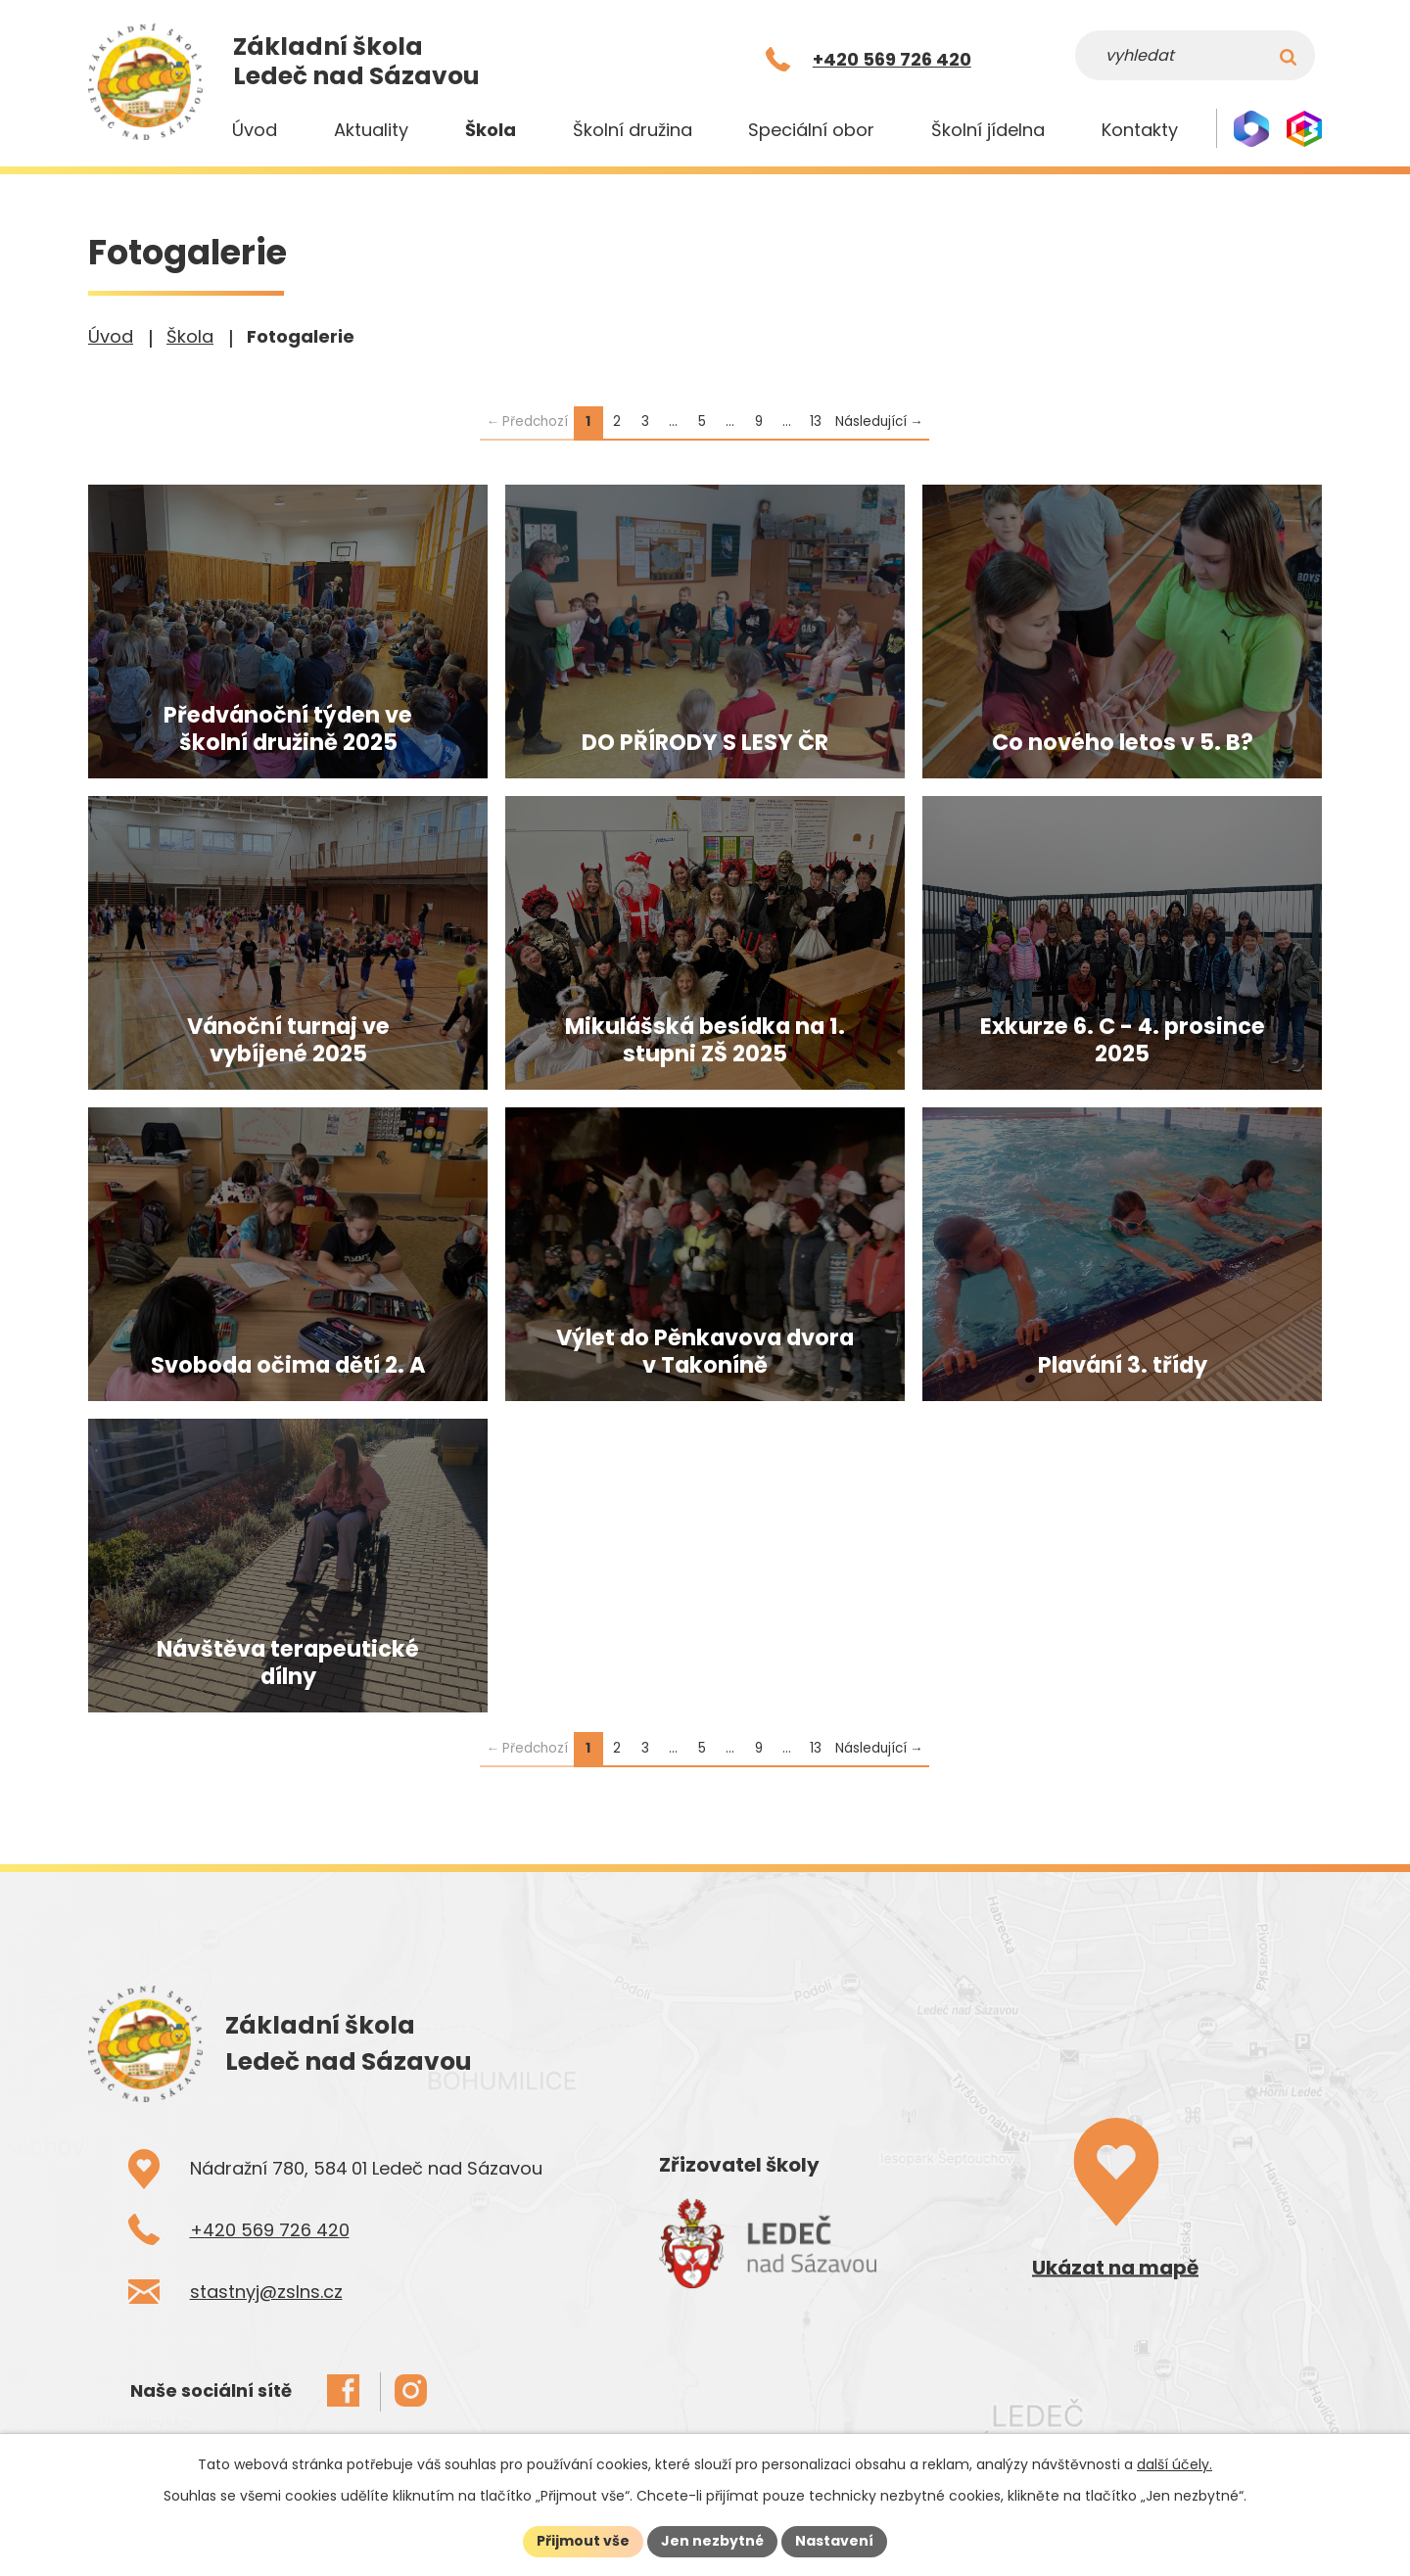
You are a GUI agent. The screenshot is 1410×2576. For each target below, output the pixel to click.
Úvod (254, 129)
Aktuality (371, 129)
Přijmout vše (583, 2541)
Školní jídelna (988, 129)
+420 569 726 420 (270, 2230)
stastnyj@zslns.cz (266, 2291)
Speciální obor (811, 129)
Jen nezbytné (712, 2541)
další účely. (1174, 2464)
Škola (490, 129)
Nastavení (834, 2541)
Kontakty (1140, 129)
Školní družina (632, 129)
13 (816, 421)
